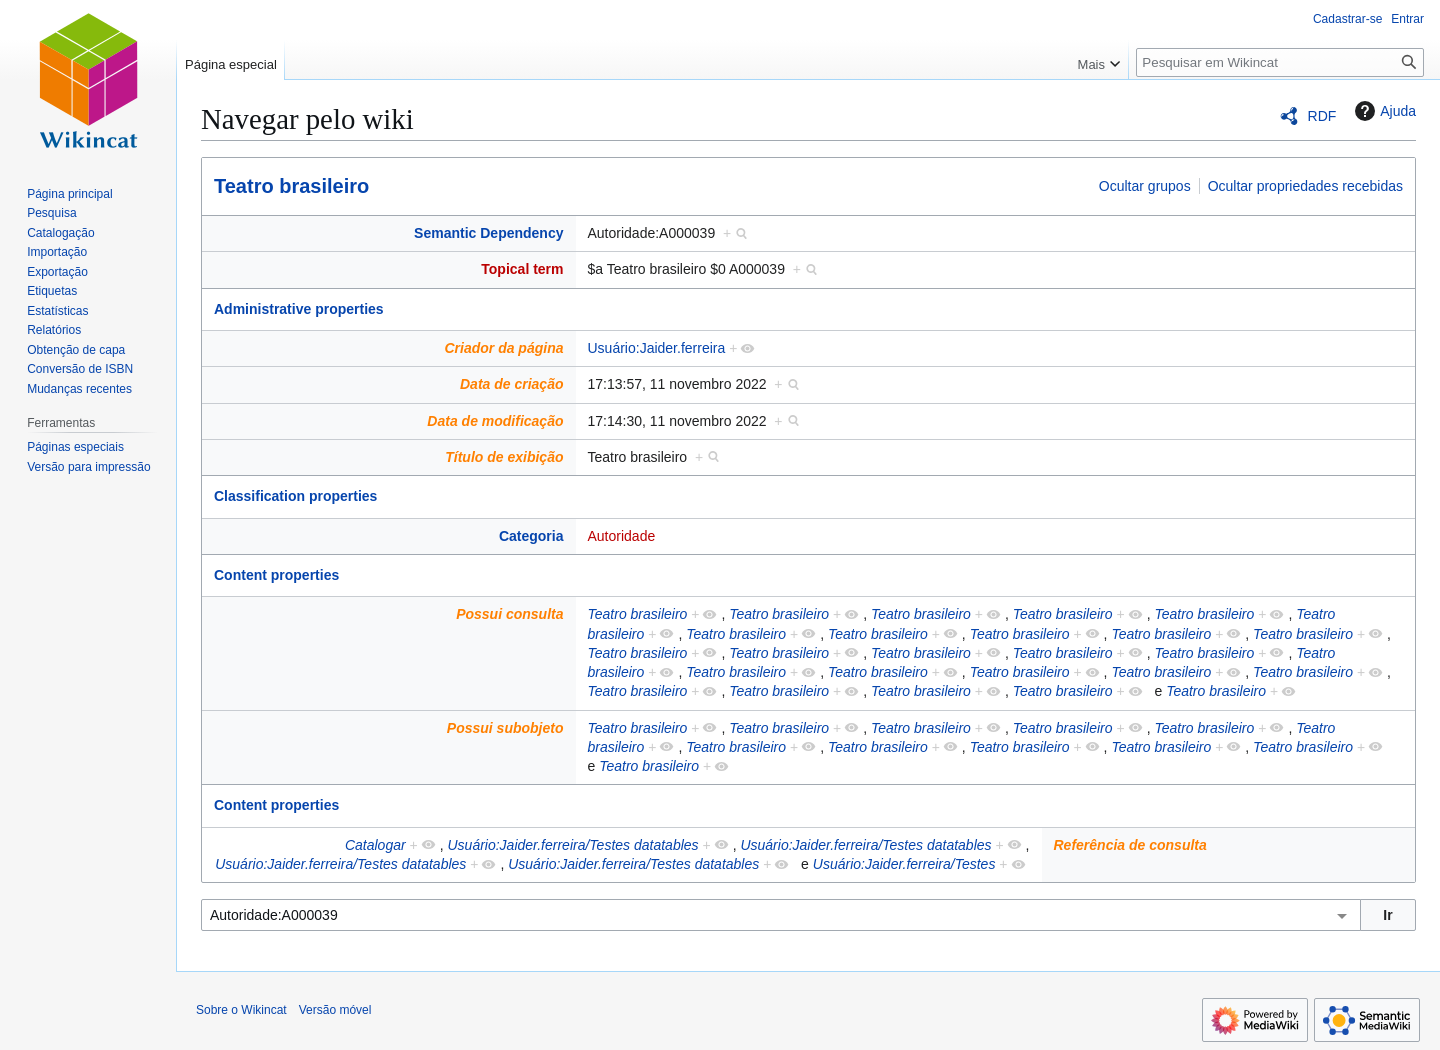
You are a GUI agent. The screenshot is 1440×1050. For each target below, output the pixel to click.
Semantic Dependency (488, 233)
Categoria (531, 536)
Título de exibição (504, 457)
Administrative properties (299, 309)
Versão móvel (335, 1010)
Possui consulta (509, 614)
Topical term (522, 269)
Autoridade (622, 536)
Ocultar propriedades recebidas (1305, 186)
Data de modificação (495, 421)
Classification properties (295, 496)
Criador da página (503, 348)
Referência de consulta (1130, 845)
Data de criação (512, 384)
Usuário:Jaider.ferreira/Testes (904, 864)
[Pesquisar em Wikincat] (1280, 62)
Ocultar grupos (1145, 186)
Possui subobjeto (505, 728)
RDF (1322, 116)
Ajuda (1383, 111)
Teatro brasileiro (291, 186)
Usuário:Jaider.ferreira (657, 348)
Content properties (276, 575)
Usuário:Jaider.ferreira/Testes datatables (572, 845)
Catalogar (375, 845)
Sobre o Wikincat (241, 1010)
